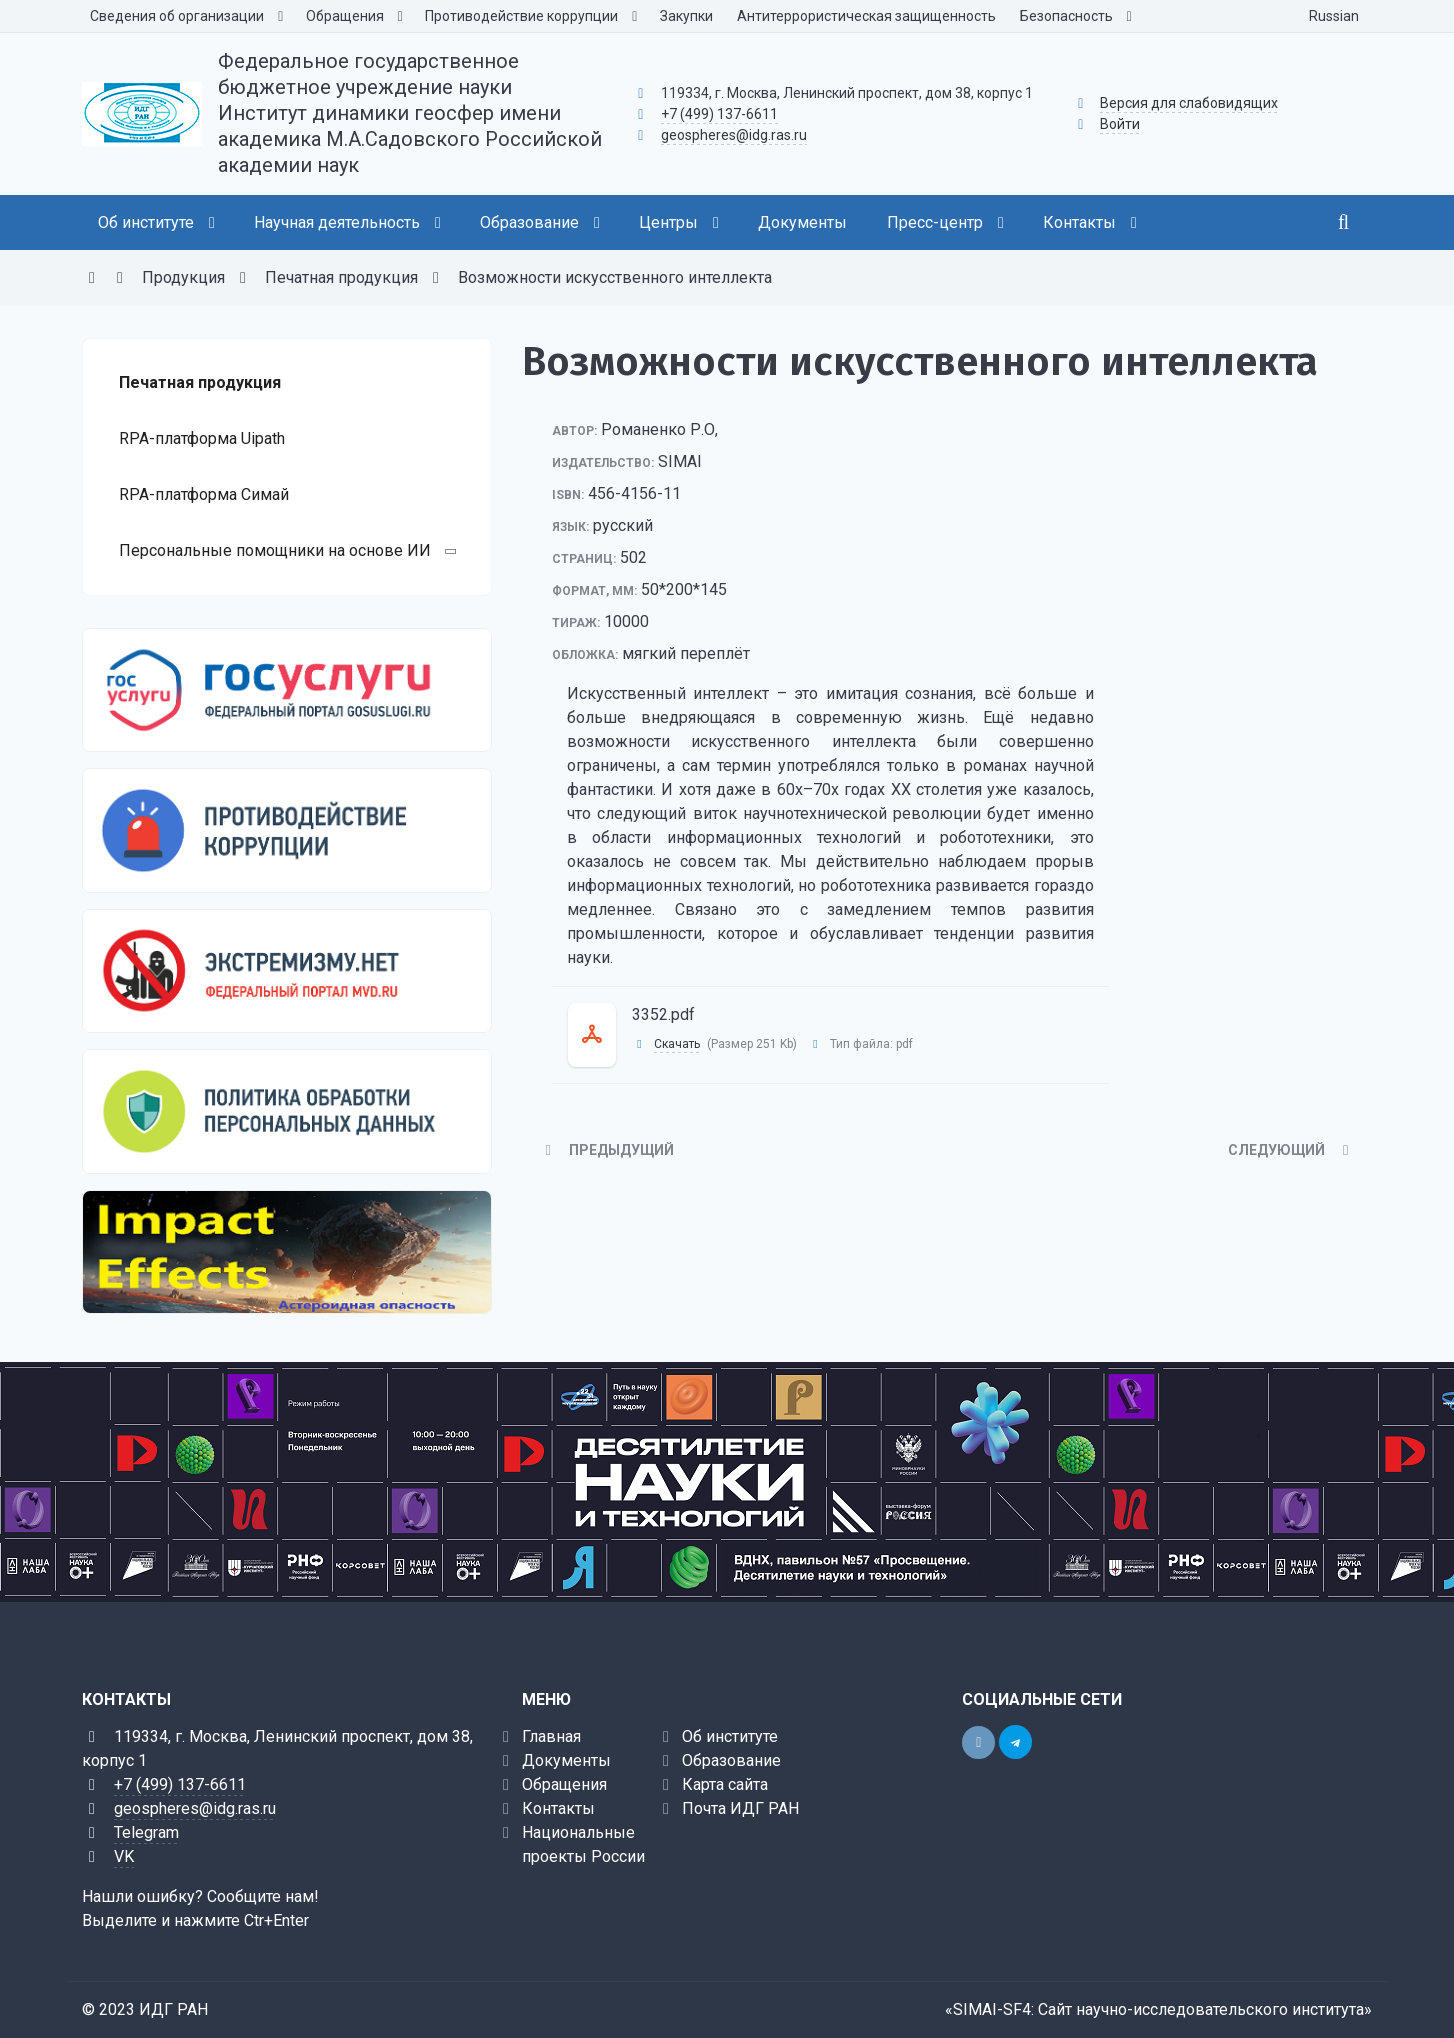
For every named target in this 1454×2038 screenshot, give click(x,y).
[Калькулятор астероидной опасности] (287, 1252)
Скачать (677, 1044)
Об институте (730, 1736)
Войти (1120, 124)
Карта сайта (725, 1784)
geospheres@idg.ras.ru (734, 135)
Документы (566, 1760)
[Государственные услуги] (287, 690)
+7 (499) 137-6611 (719, 114)
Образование (731, 1760)
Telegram (146, 1832)
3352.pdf (663, 1014)
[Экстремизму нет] (287, 971)
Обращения (564, 1784)
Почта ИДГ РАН (740, 1808)
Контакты (558, 1808)
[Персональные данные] (287, 1111)
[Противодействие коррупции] (287, 830)
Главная (551, 1736)
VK (124, 1856)
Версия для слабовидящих (1189, 103)
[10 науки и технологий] (727, 1482)
